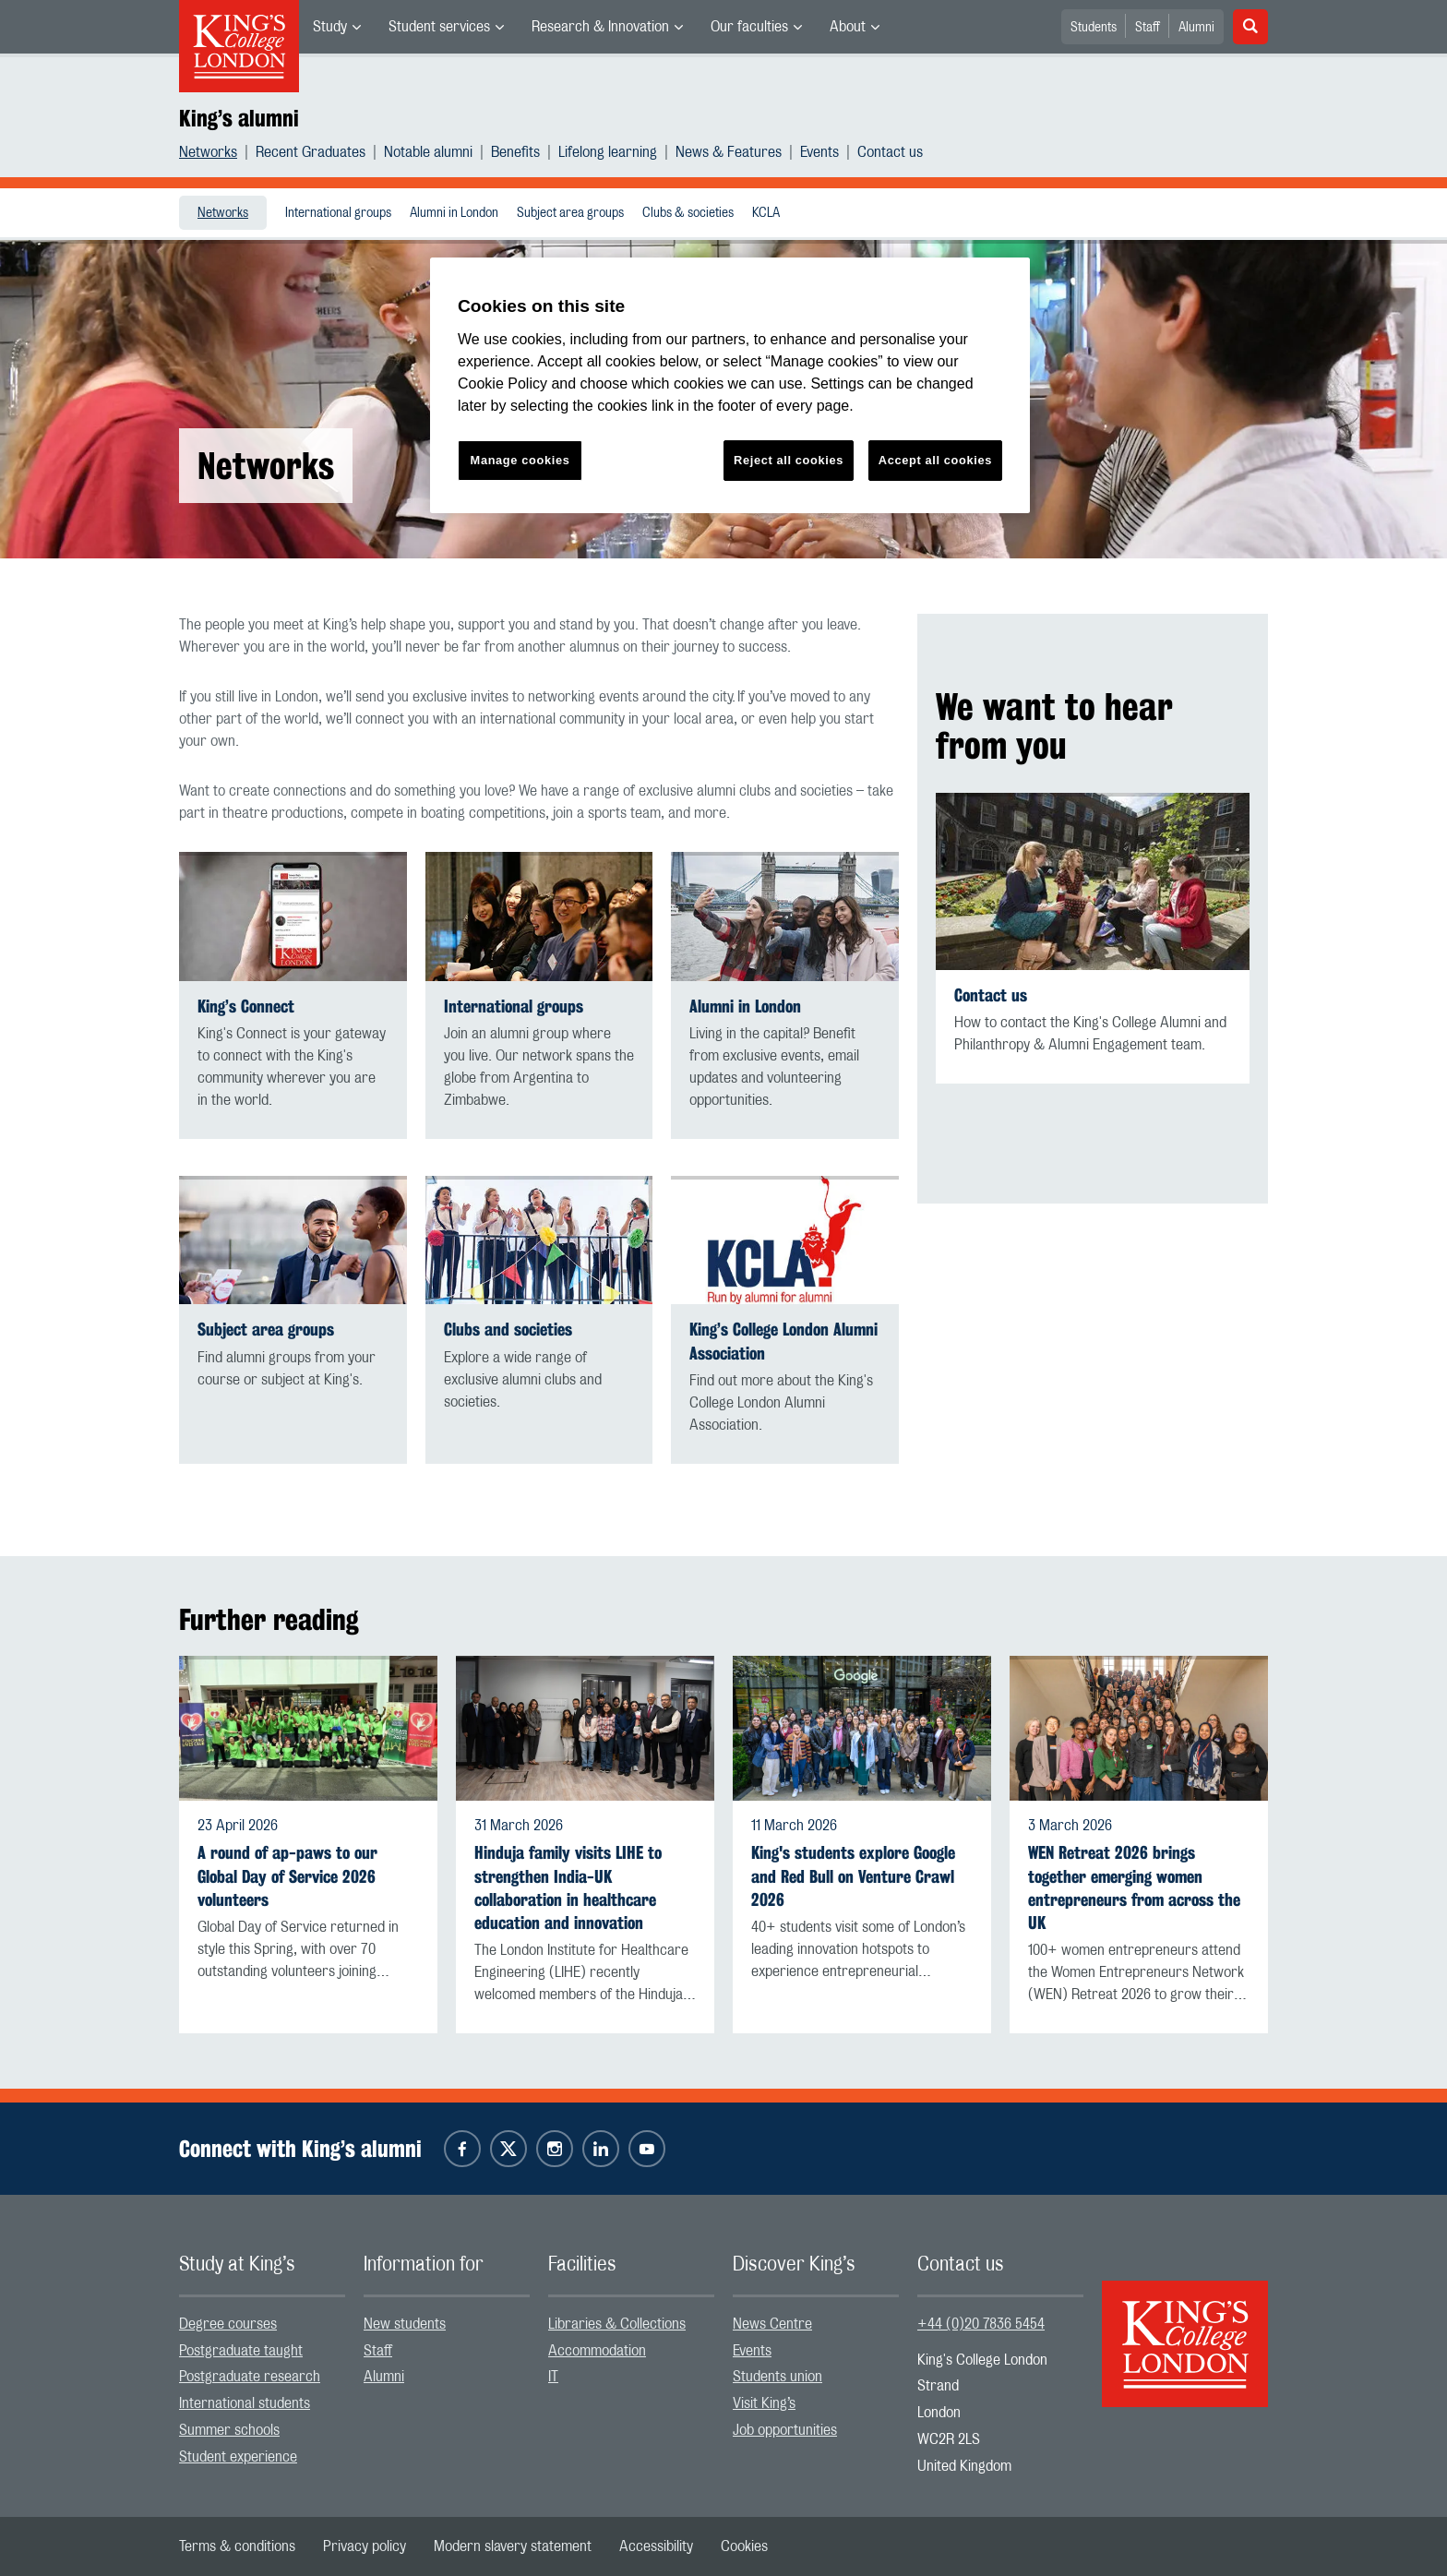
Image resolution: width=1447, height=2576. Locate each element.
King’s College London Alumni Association (783, 1341)
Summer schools (229, 2430)
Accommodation (597, 2350)
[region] (730, 385)
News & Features (729, 152)
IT (553, 2376)
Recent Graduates (310, 152)
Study (330, 26)
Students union (777, 2376)
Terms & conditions (237, 2546)
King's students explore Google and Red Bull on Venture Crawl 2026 (853, 1876)
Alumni (1196, 27)
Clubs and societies (508, 1329)
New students (405, 2324)
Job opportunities (785, 2430)
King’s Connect (245, 1006)
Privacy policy (364, 2546)
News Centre (772, 2324)
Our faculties (749, 26)
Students (1093, 27)
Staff (1147, 27)
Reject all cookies (788, 460)
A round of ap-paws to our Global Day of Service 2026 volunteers (287, 1876)
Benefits (515, 152)
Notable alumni (428, 152)
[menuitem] (337, 27)
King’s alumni (239, 118)
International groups (338, 213)
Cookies (744, 2546)
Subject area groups (570, 213)
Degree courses (228, 2324)
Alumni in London (454, 213)
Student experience (238, 2457)
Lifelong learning (607, 152)
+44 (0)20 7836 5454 (981, 2324)
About (848, 26)
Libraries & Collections (617, 2324)
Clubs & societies (688, 213)
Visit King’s (764, 2403)
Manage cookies (520, 460)
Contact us (890, 152)
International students (244, 2403)
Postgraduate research (249, 2376)
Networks (208, 152)
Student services (439, 26)
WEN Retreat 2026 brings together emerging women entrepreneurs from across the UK (1134, 1888)
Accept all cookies (935, 460)
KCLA (766, 213)
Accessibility (656, 2546)
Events (819, 152)
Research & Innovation (600, 26)
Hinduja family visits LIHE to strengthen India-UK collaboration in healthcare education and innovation (568, 1888)
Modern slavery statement (513, 2546)
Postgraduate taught (241, 2350)
